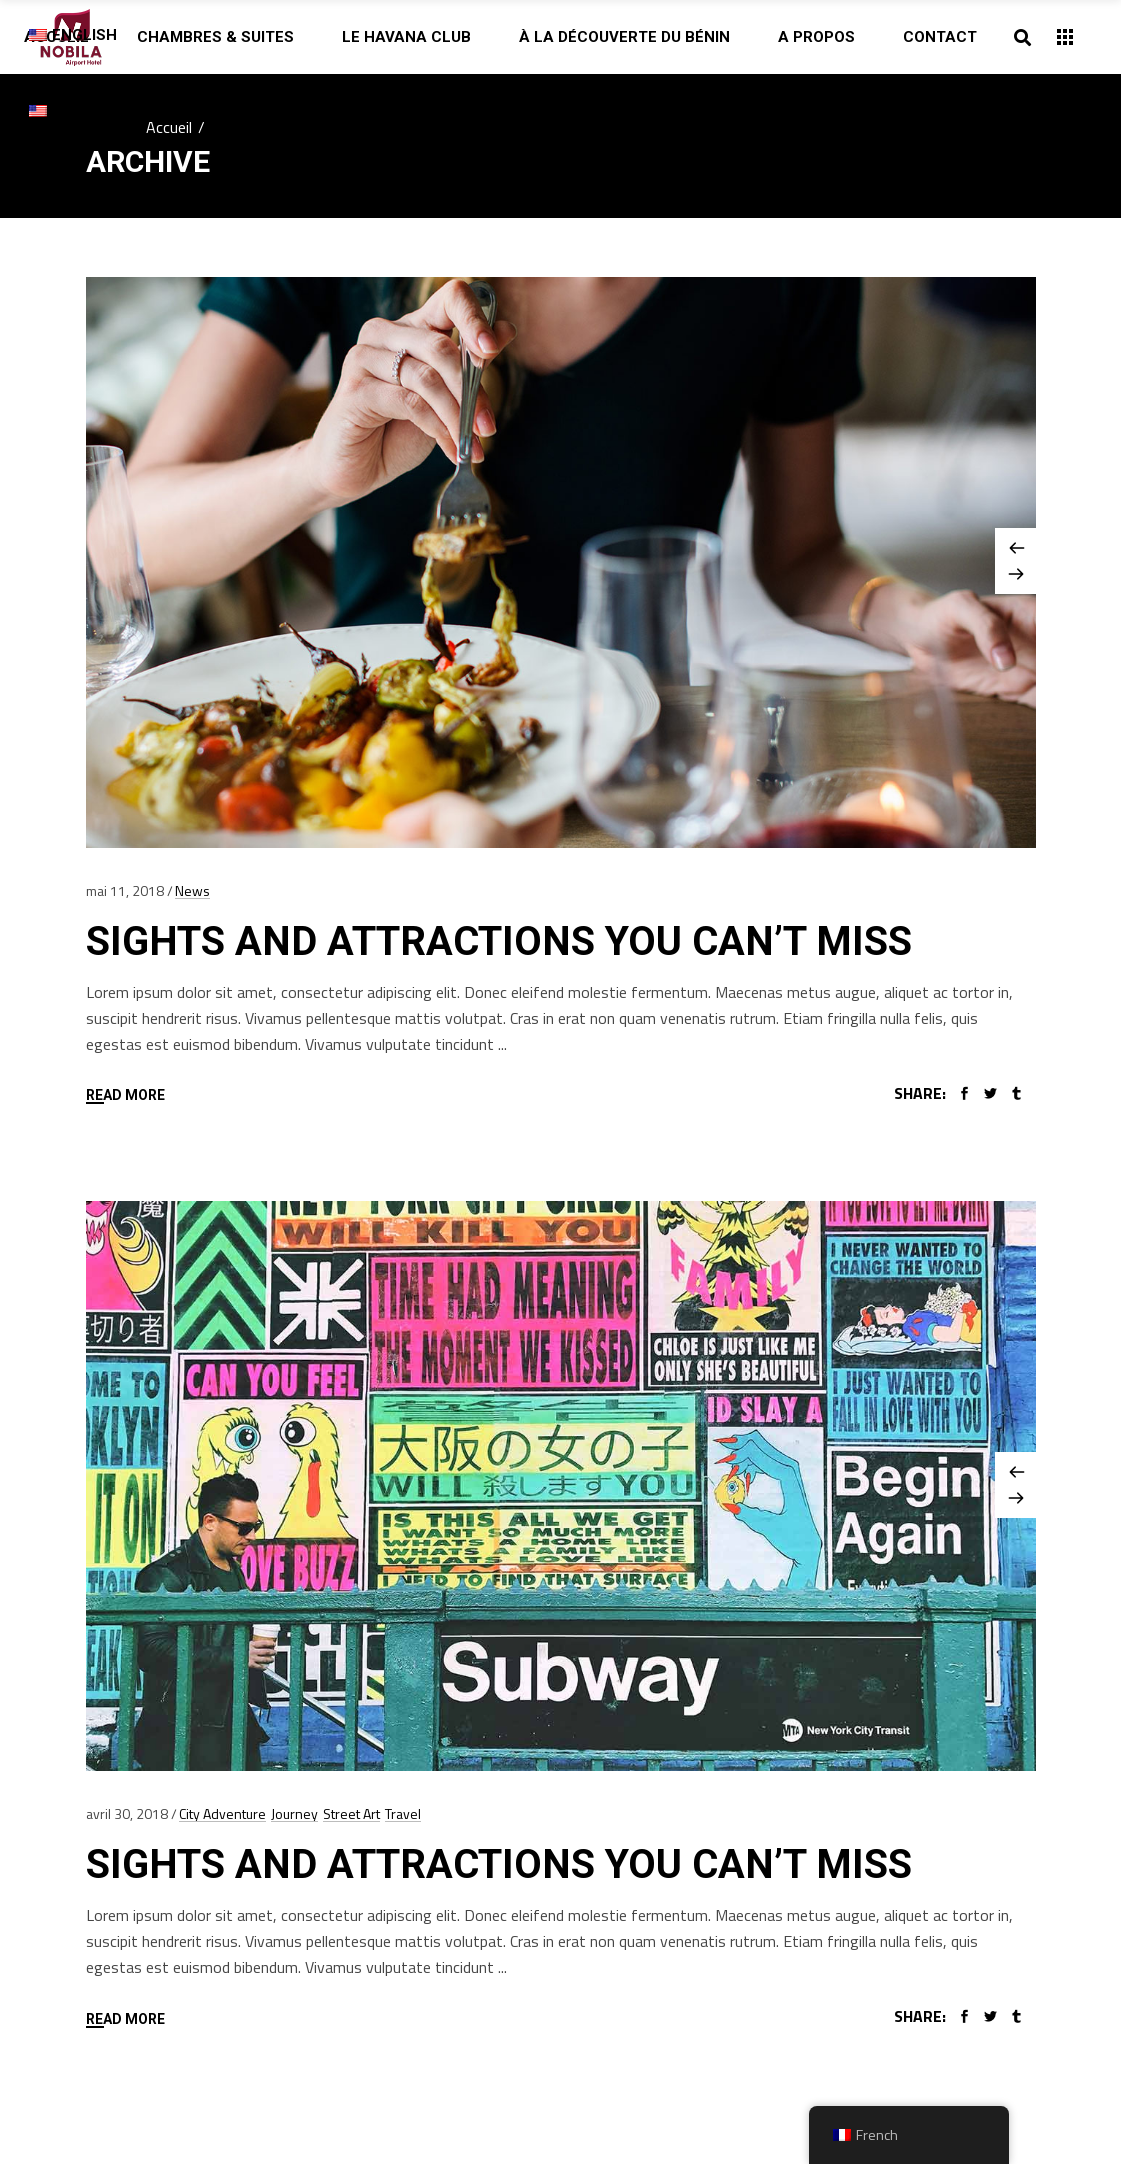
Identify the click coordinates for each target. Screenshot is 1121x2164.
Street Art (351, 1813)
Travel (403, 1813)
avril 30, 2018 (127, 1813)
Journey (294, 1813)
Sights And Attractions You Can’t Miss (499, 941)
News (192, 890)
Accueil (169, 127)
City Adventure (222, 1813)
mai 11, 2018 (125, 890)
